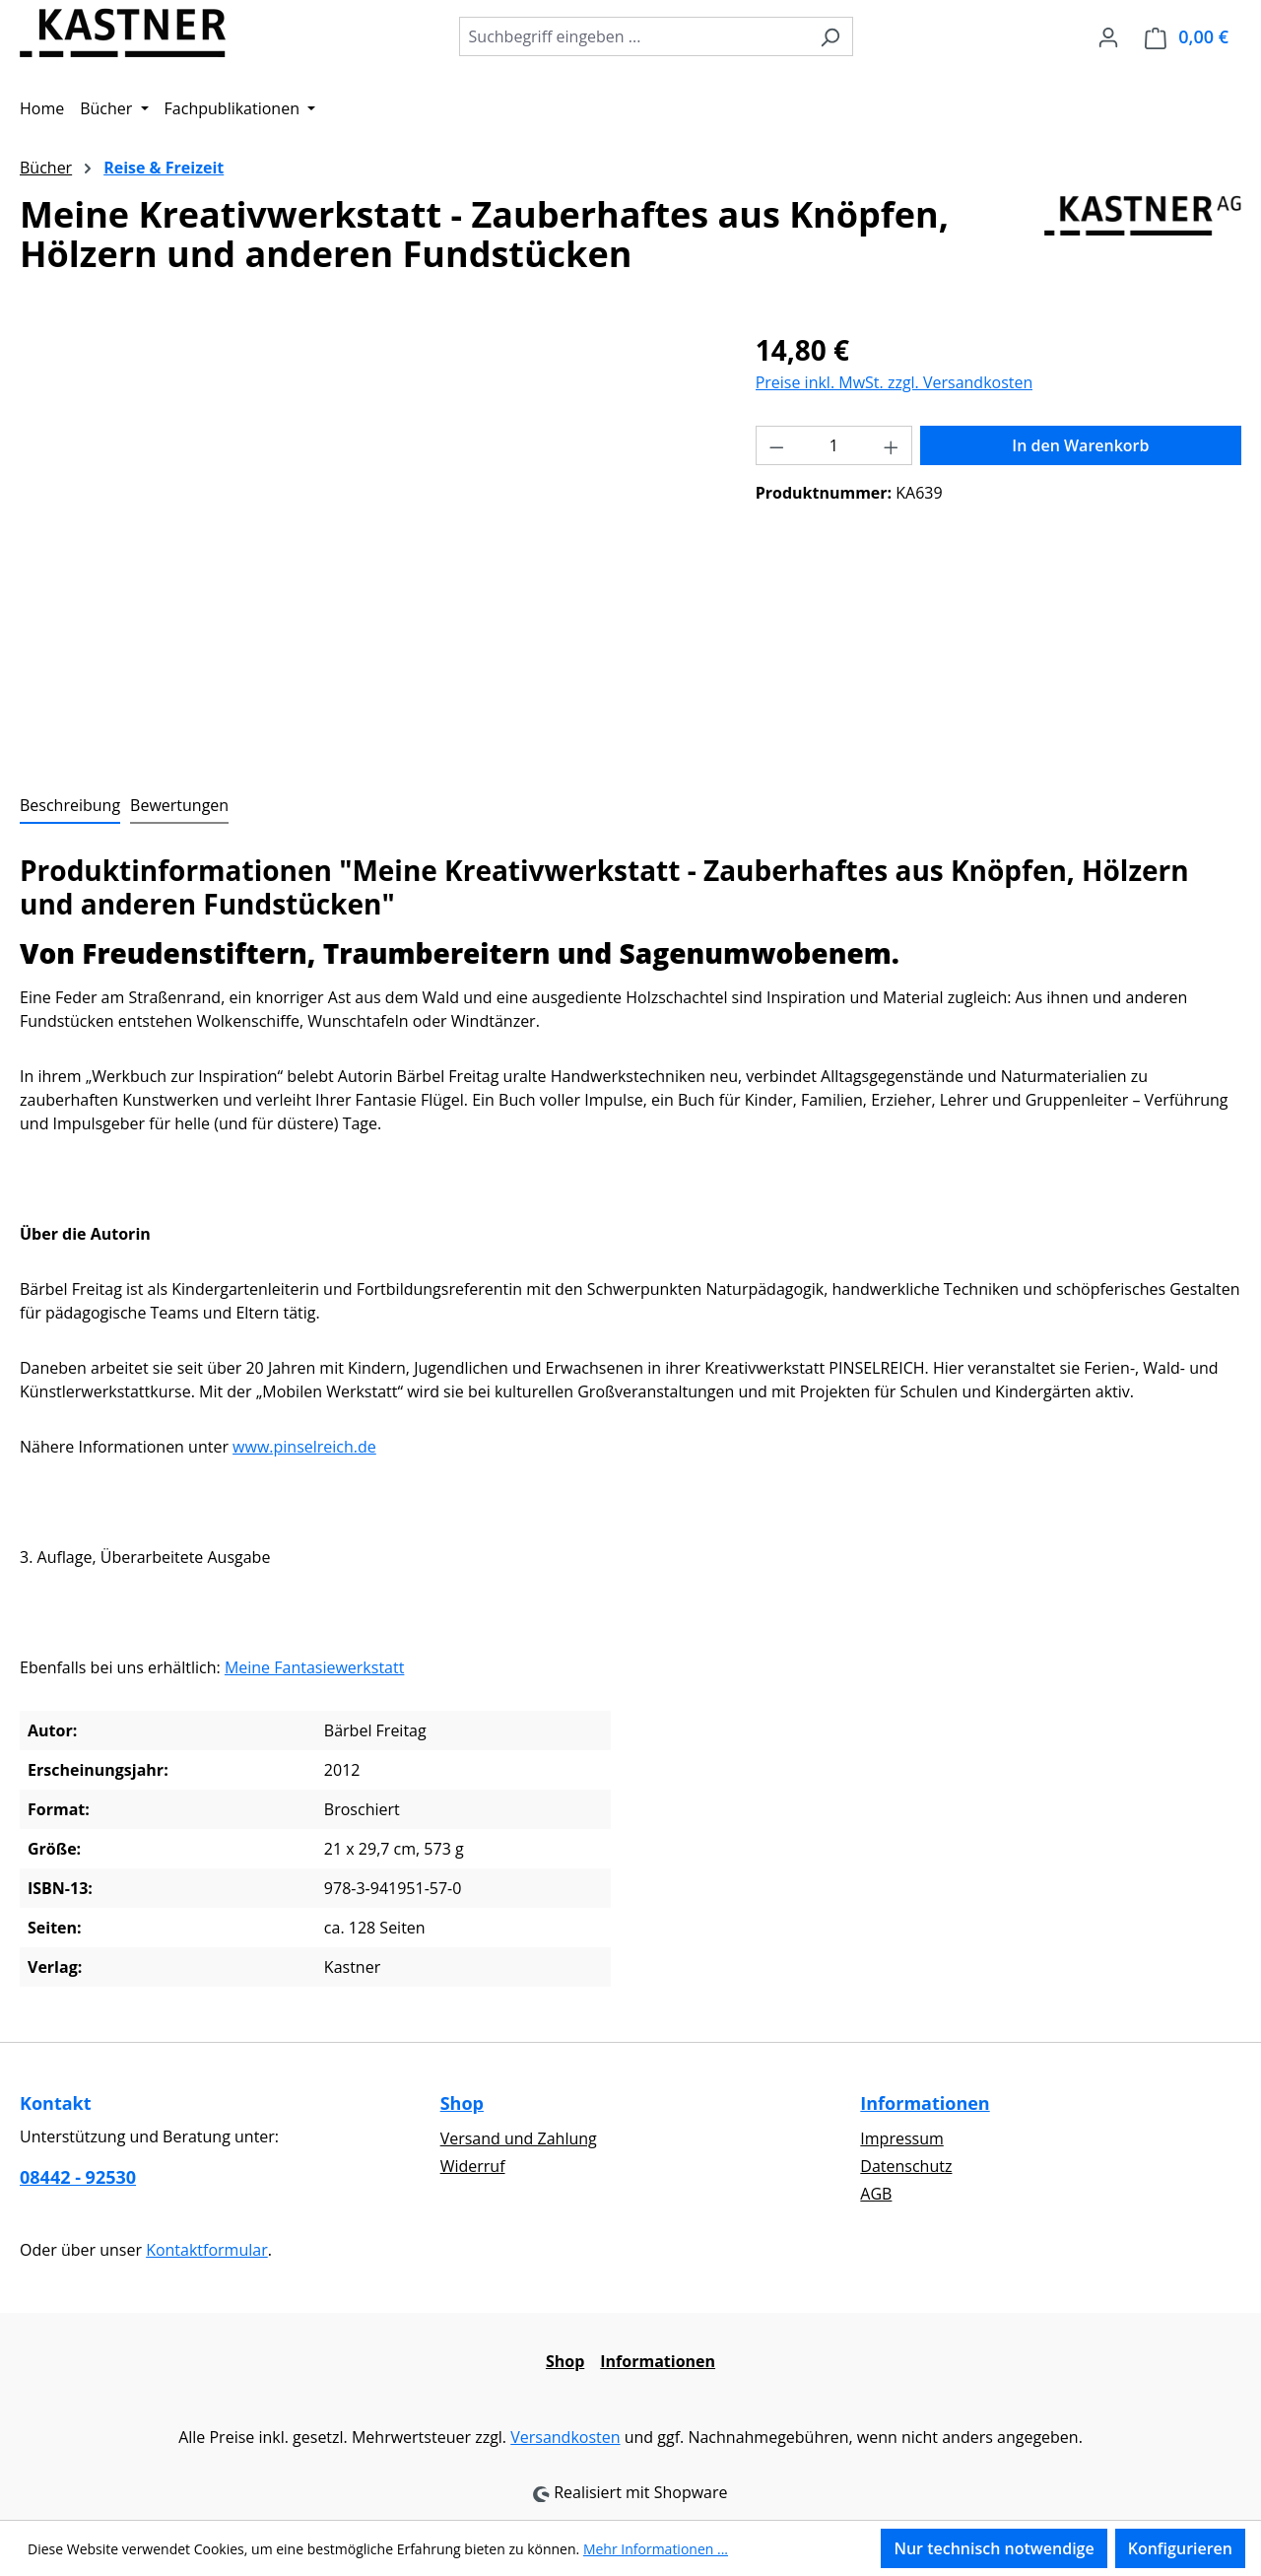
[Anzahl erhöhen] (891, 445)
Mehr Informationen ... (655, 2549)
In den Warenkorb (1080, 445)
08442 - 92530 (78, 2177)
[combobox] (633, 36)
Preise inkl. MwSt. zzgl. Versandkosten (894, 382)
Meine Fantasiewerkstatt (315, 1667)
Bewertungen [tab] (179, 805)
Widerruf (472, 2166)
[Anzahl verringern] (776, 445)
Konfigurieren (1180, 2548)
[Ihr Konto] (1108, 36)
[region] (368, 541)
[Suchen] (830, 36)
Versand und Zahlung (518, 2138)
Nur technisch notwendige (994, 2548)
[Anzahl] (833, 445)
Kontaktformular (207, 2250)
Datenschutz (906, 2166)
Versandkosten (565, 2437)
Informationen (924, 2103)
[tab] (70, 806)
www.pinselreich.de (304, 1446)
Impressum (901, 2138)
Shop (462, 2103)
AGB (876, 2193)
